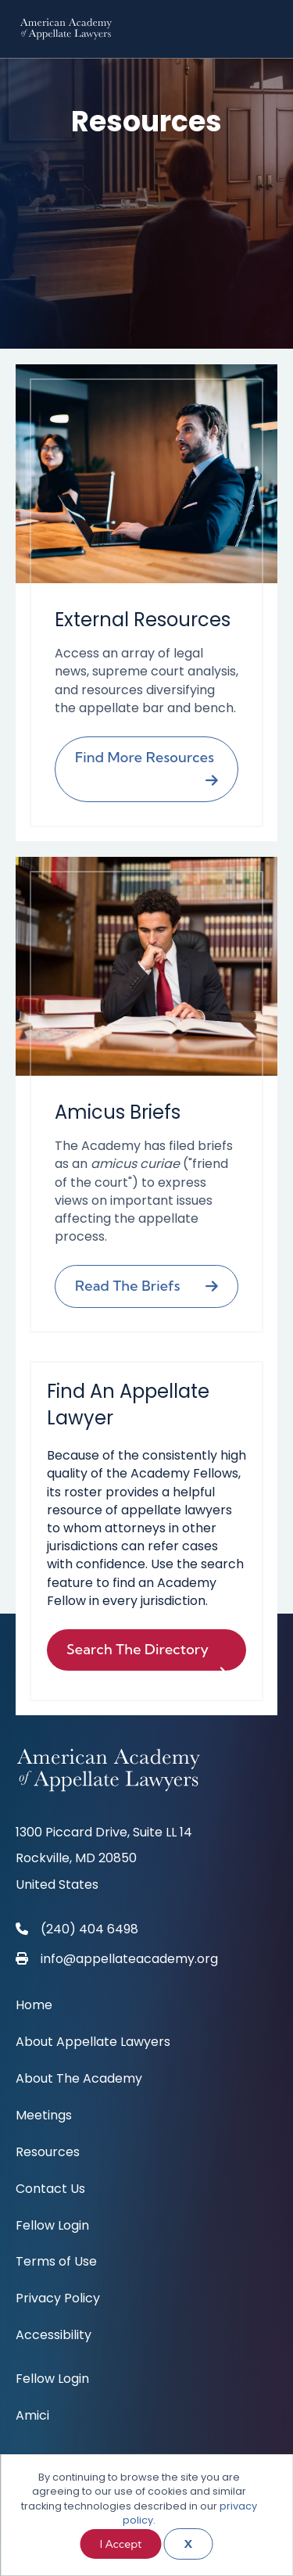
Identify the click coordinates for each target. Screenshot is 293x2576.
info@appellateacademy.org (129, 1959)
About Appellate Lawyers (93, 2043)
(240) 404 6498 (89, 1929)
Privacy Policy (58, 2299)
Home (34, 2006)
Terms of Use (56, 2262)
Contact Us (50, 2190)
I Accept (121, 2544)
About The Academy (79, 2080)
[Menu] (266, 29)
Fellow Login (52, 2227)
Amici (32, 2416)
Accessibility (53, 2336)
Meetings (44, 2116)
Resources (48, 2153)
